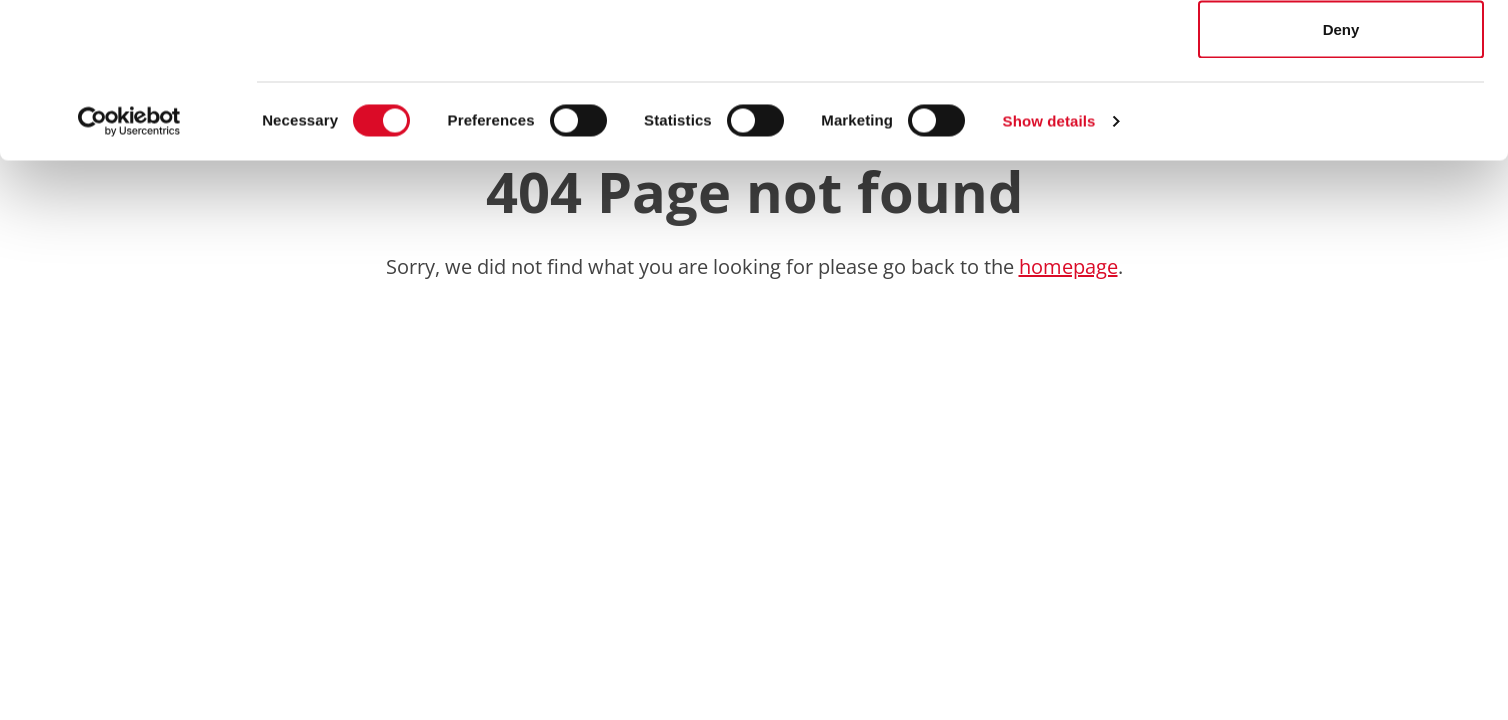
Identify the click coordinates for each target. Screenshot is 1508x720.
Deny (1341, 183)
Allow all (1341, 52)
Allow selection (1340, 118)
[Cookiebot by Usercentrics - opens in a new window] (129, 276)
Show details (1049, 275)
